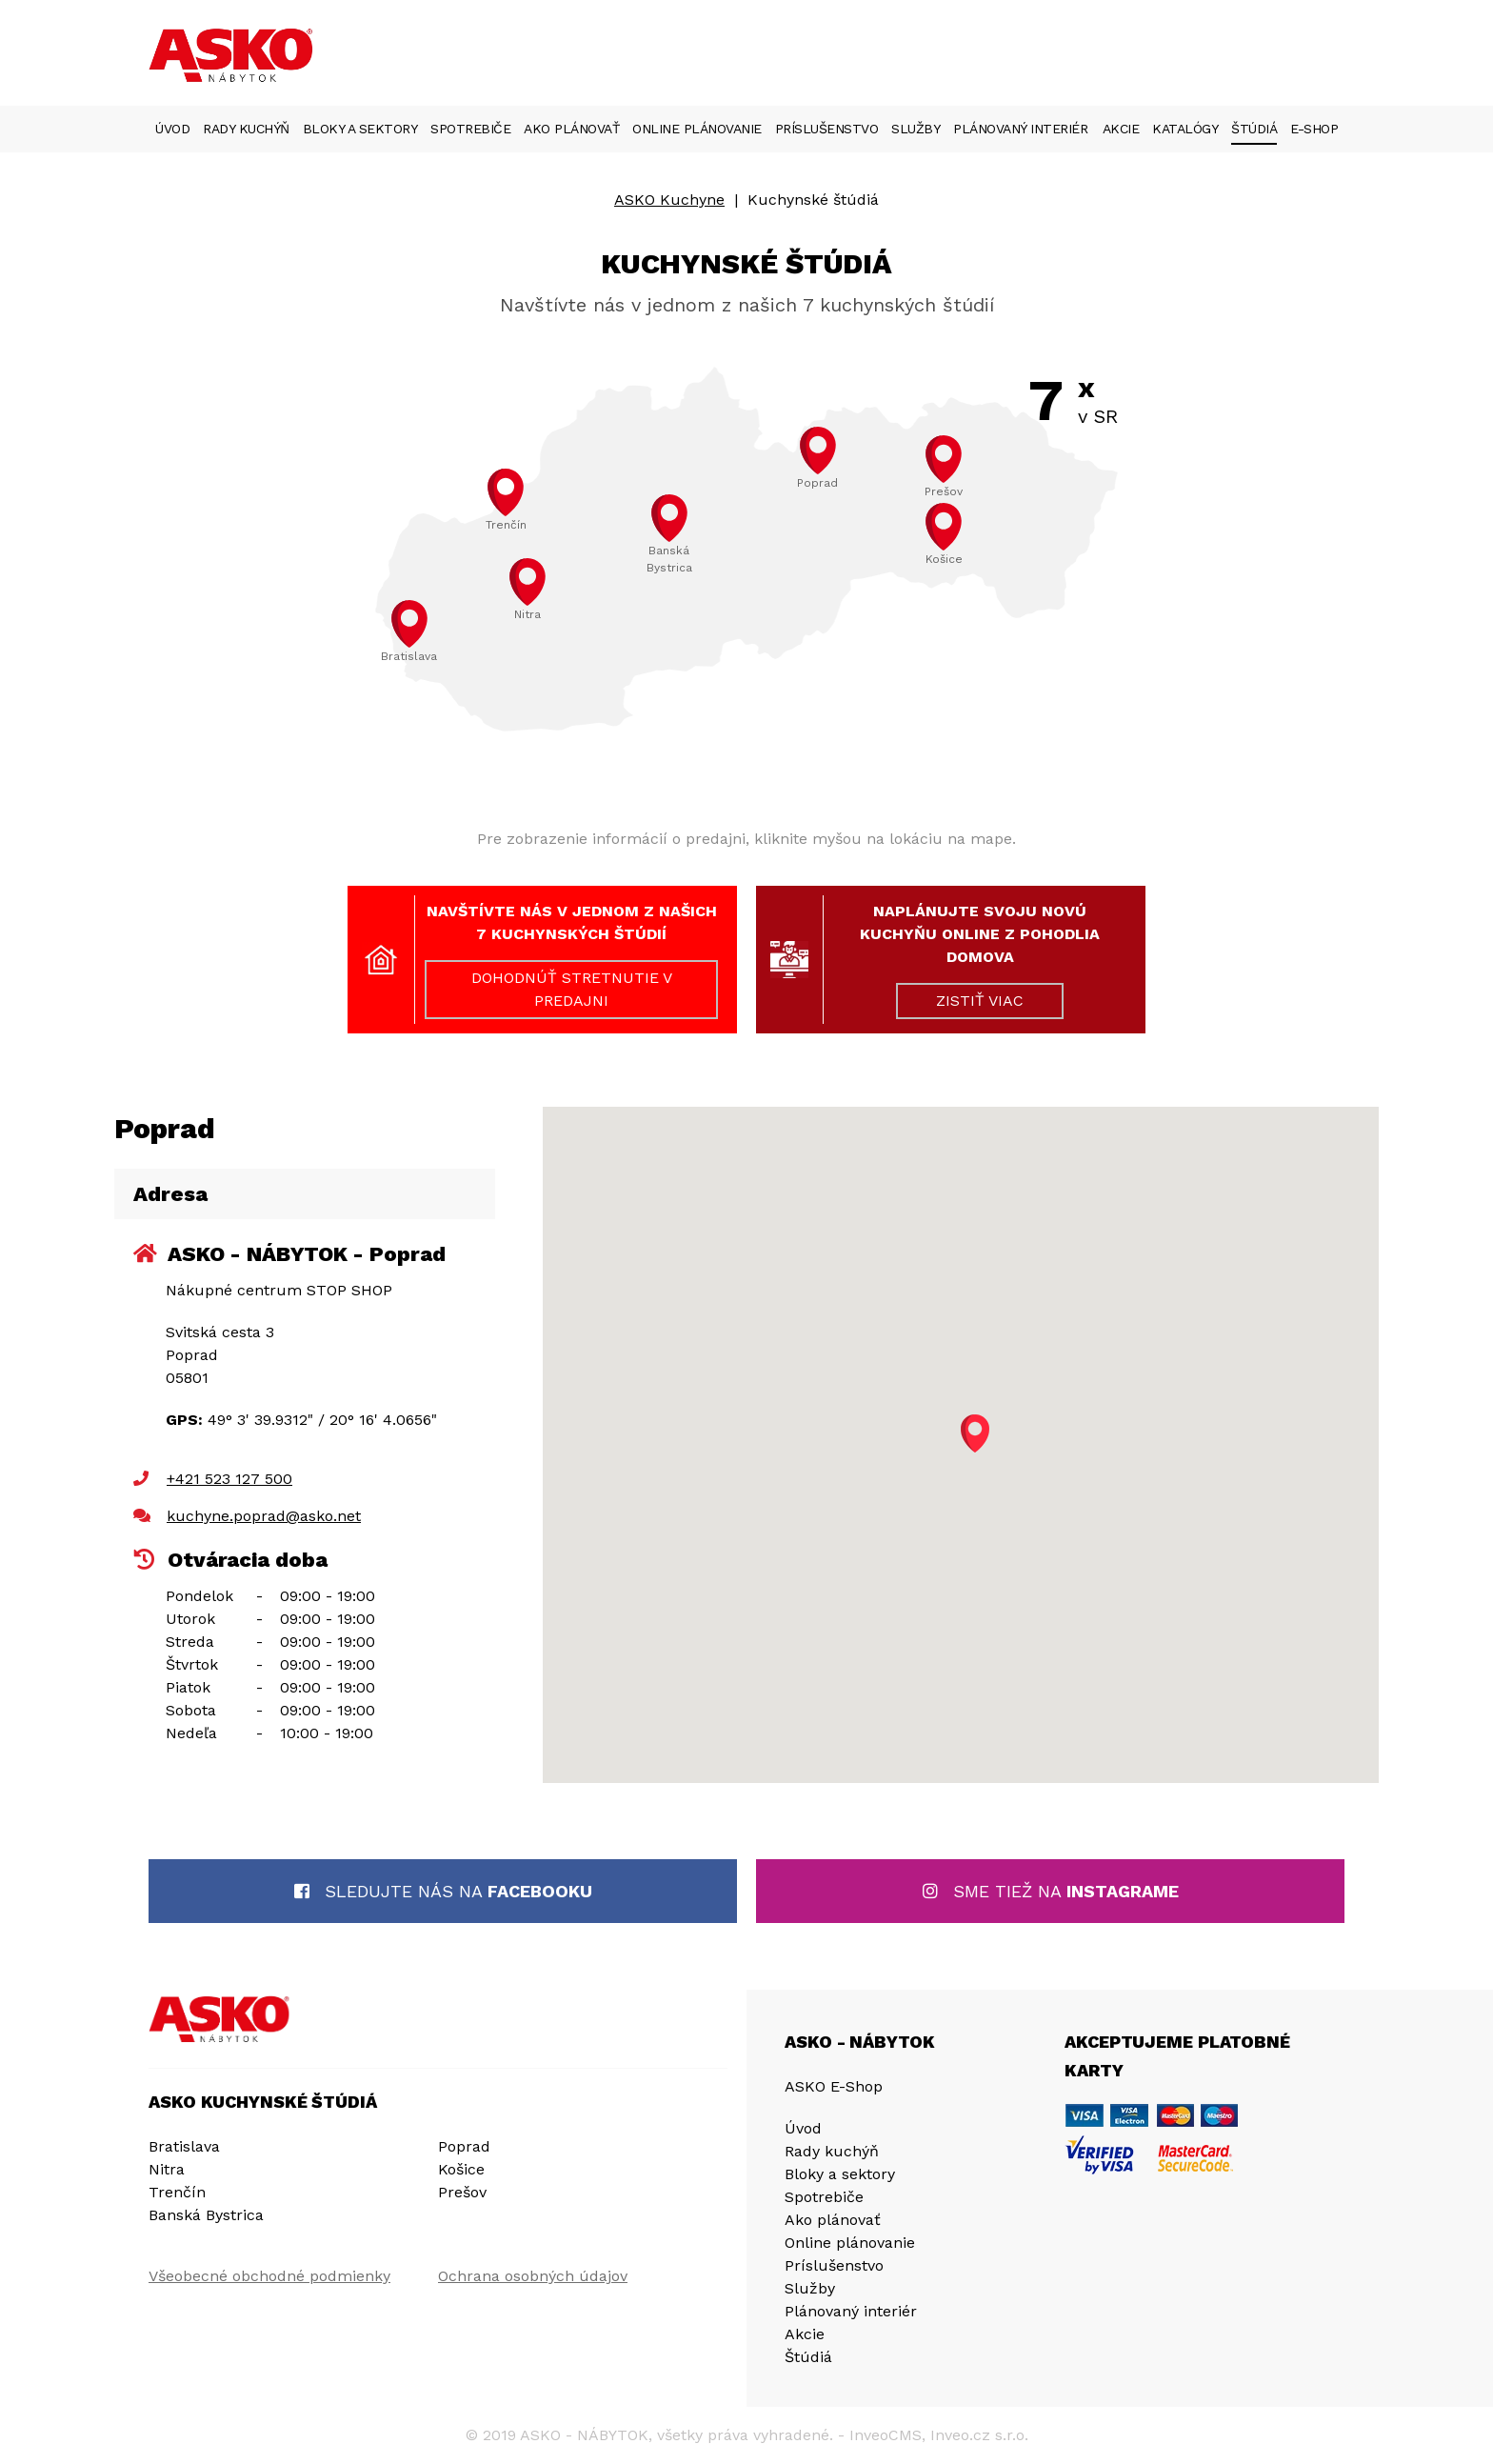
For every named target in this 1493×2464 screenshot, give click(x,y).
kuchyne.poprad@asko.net (264, 1516)
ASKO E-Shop (834, 2086)
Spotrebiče (470, 128)
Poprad (464, 2146)
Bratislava (184, 2146)
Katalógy (1185, 128)
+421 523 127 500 (229, 1479)
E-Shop (1314, 128)
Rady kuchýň (246, 128)
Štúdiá (1254, 128)
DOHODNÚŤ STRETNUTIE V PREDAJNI (571, 989)
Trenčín (177, 2192)
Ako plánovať (571, 128)
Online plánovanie (697, 128)
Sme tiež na (1051, 1891)
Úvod (172, 128)
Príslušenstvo (827, 128)
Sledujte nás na (443, 1891)
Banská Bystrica (206, 2215)
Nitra (167, 2169)
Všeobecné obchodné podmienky (269, 2276)
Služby (915, 128)
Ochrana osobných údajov (532, 2276)
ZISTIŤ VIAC (980, 1001)
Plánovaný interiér (1020, 128)
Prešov (462, 2192)
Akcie (1121, 128)
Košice (461, 2169)
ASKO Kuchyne (669, 199)
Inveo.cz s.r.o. (979, 2435)
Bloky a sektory (360, 128)
